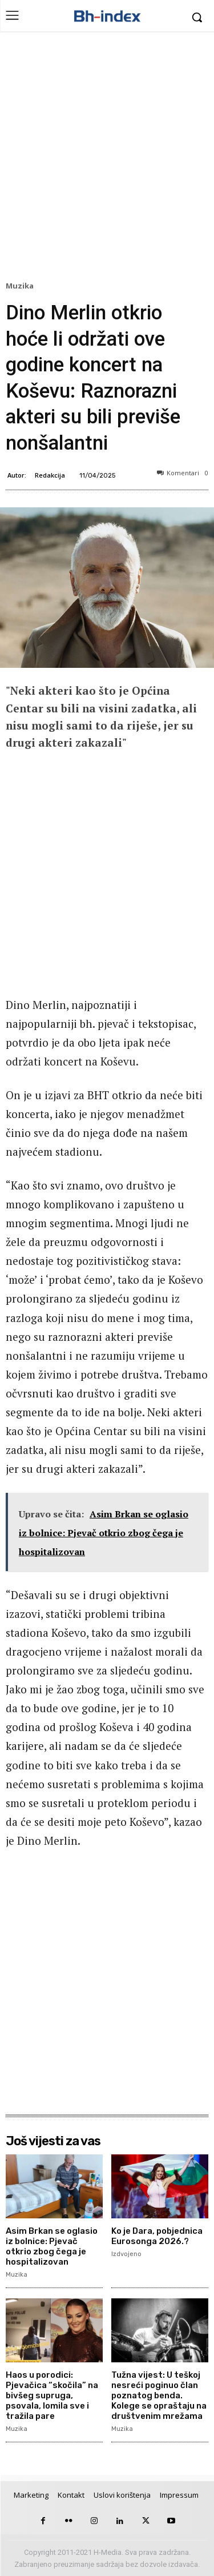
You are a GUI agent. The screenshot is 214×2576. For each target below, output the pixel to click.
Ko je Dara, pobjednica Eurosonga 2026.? (157, 2236)
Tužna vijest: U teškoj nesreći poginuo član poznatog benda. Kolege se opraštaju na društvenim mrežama (159, 2395)
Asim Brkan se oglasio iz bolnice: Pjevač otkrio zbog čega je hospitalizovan (52, 2246)
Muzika (21, 286)
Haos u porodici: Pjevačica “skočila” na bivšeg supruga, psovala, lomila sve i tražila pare (52, 2395)
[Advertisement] (107, 159)
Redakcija (50, 475)
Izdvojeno (126, 2254)
